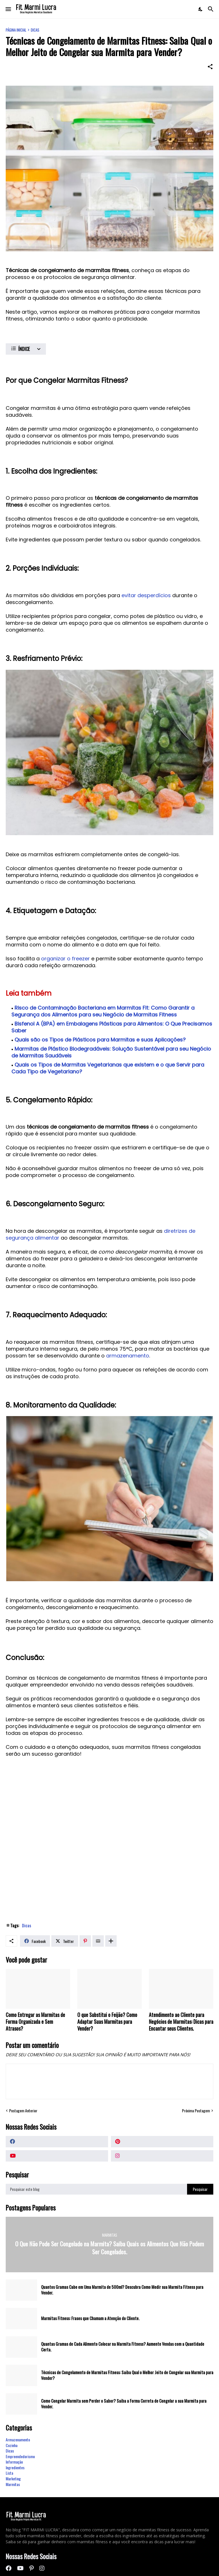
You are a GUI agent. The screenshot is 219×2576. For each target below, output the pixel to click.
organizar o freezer (65, 958)
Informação (14, 2462)
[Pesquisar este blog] (96, 2189)
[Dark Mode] (200, 9)
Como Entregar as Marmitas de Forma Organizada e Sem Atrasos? (35, 2022)
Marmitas (13, 2484)
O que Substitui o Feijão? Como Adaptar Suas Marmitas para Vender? (107, 2022)
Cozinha (11, 2445)
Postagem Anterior (23, 2110)
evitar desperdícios (146, 595)
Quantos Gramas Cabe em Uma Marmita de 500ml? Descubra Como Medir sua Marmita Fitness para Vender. (122, 2290)
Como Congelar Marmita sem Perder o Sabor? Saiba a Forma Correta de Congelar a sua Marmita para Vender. (123, 2403)
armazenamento (127, 1355)
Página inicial (16, 30)
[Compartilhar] (210, 66)
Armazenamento (18, 2440)
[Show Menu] (8, 9)
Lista (9, 2473)
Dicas (35, 30)
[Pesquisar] (211, 9)
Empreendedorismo (20, 2456)
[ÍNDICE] (26, 349)
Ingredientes (15, 2467)
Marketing (13, 2478)
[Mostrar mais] (111, 1941)
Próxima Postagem (196, 2110)
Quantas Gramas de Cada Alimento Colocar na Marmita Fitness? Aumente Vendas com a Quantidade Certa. (122, 2347)
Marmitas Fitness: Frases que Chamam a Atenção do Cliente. (90, 2318)
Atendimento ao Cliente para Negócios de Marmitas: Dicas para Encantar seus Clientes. (181, 2022)
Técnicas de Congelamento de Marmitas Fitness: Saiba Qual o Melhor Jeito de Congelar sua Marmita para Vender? (127, 2375)
